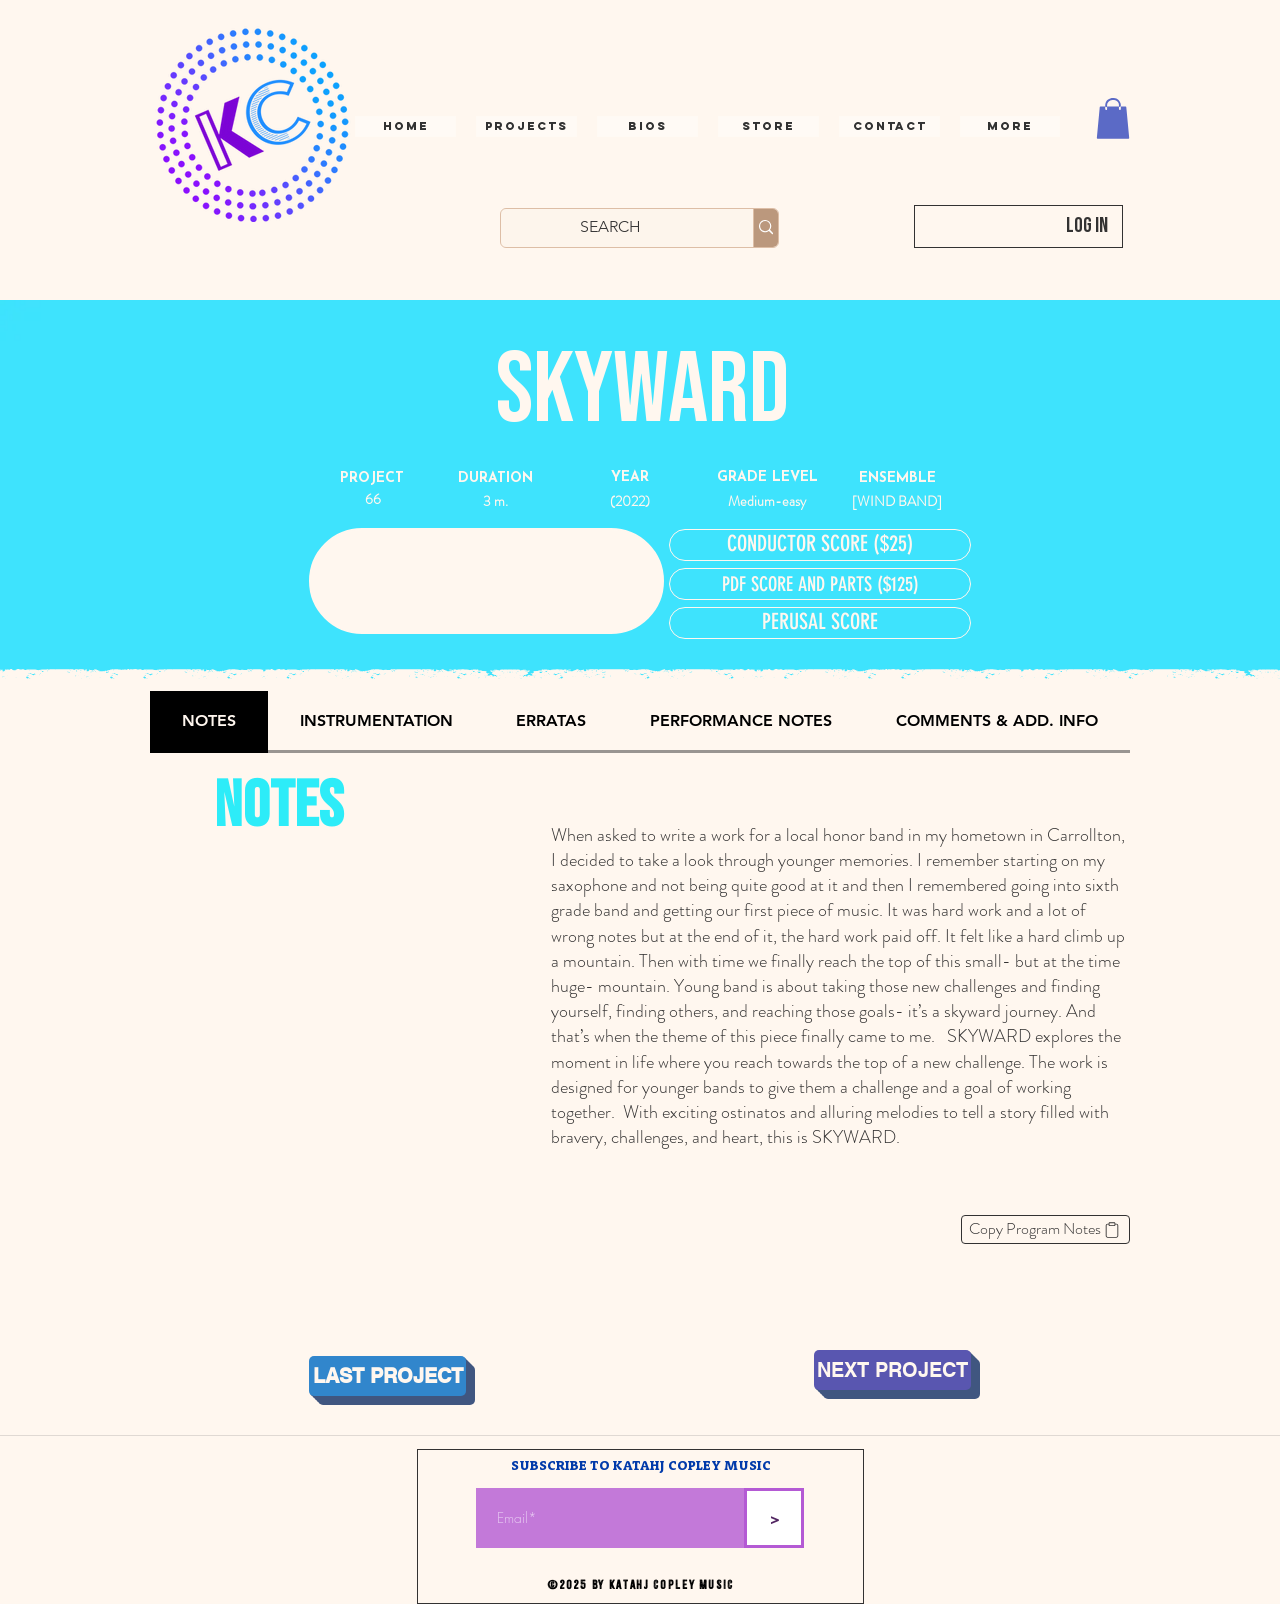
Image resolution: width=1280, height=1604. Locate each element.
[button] (889, 126)
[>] (774, 1518)
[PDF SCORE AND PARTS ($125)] (820, 584)
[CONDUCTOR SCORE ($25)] (820, 545)
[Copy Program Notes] (1045, 1229)
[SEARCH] (611, 227)
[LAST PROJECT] (387, 1376)
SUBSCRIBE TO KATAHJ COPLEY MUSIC (641, 1466)
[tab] (209, 722)
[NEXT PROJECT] (892, 1370)
